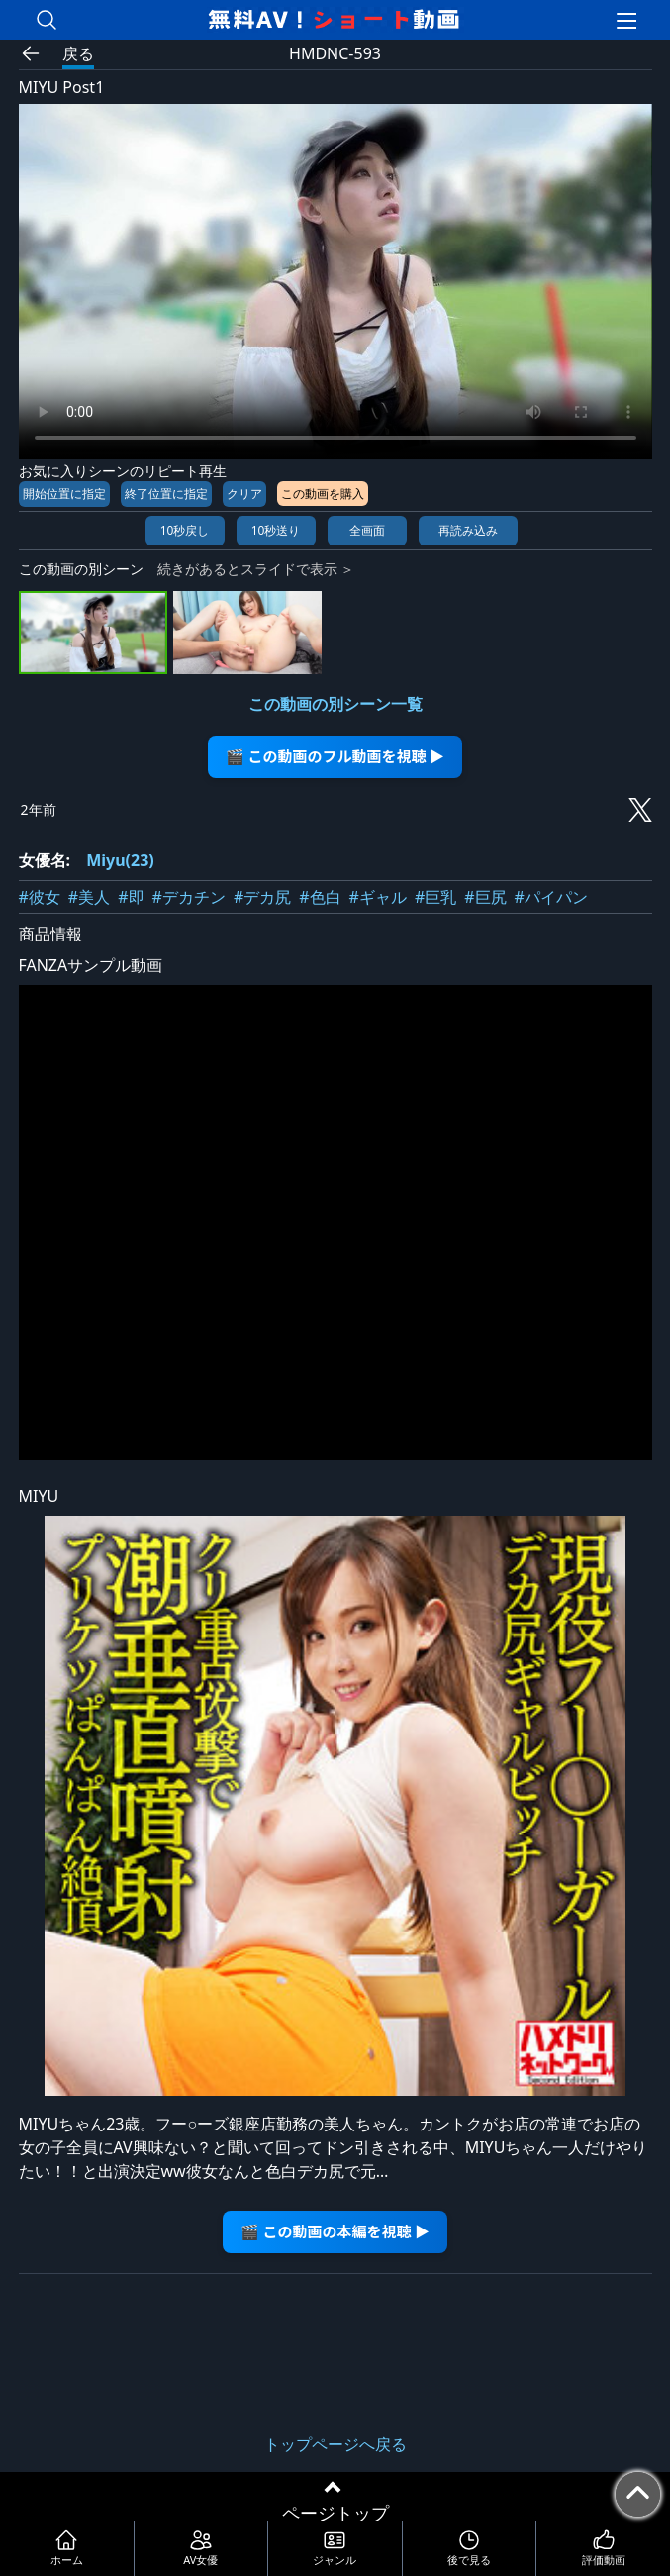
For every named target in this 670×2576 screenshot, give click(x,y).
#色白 (319, 897)
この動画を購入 (322, 493)
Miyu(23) (120, 860)
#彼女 (39, 897)
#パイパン (551, 897)
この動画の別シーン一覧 (335, 704)
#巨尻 (485, 897)
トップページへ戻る (335, 2444)
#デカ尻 (262, 897)
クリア (244, 493)
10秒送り (276, 530)
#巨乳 (435, 897)
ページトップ (335, 2513)
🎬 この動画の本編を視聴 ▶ (335, 2231)
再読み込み (468, 530)
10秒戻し (185, 530)
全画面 (367, 530)
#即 (131, 897)
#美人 (89, 897)
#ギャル (378, 897)
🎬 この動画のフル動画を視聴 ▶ (335, 755)
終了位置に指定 (166, 493)
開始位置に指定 (64, 493)
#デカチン (189, 897)
